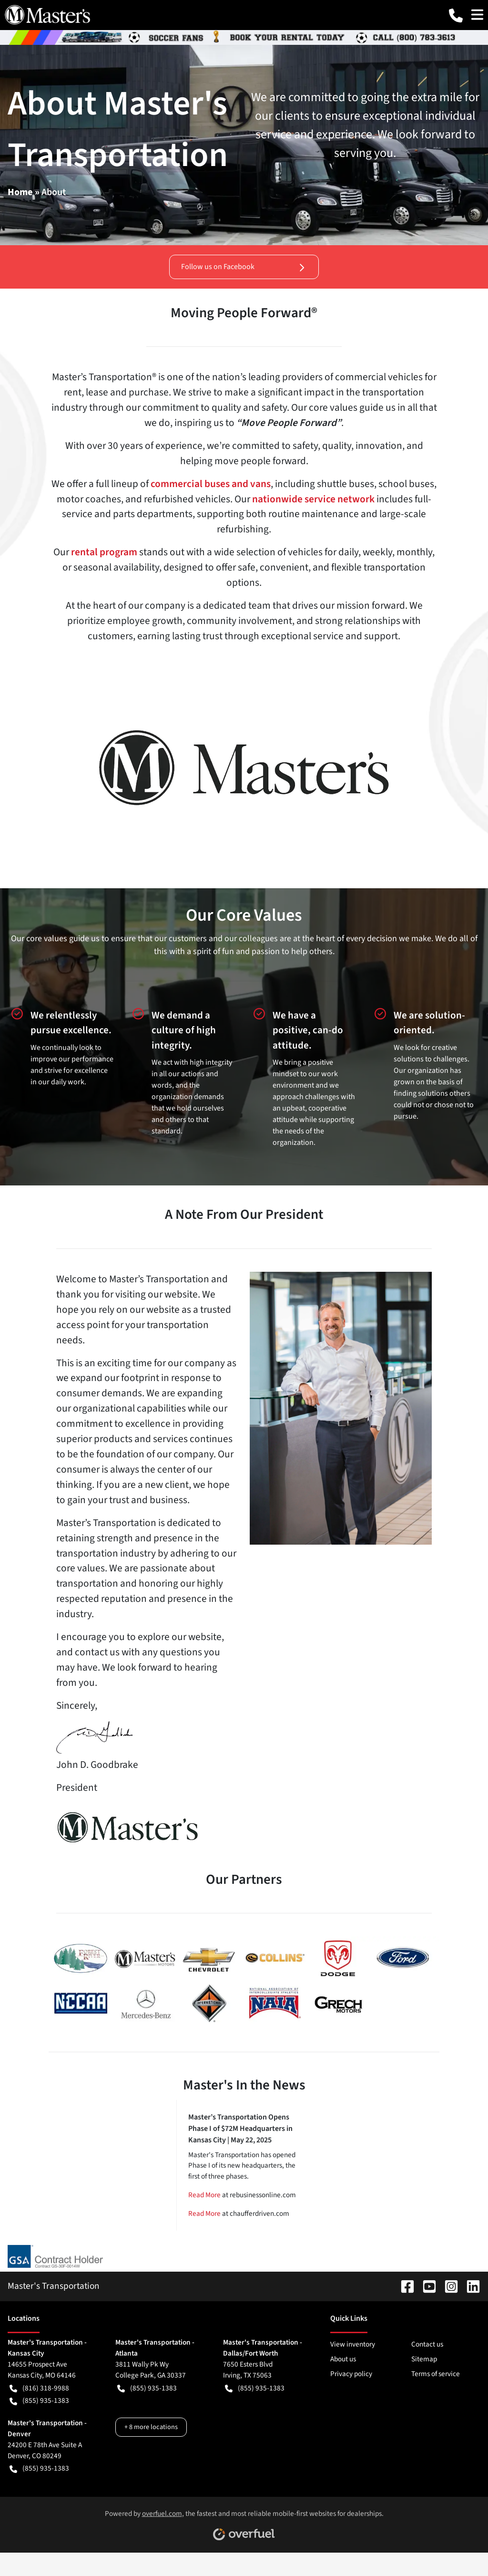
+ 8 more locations (151, 2427)
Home (20, 192)
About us (343, 2359)
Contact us (427, 2344)
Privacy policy (351, 2373)
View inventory (352, 2344)
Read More (204, 2195)
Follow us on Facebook (244, 266)
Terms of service (435, 2373)
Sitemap (424, 2359)
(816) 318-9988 (39, 2388)
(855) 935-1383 (39, 2400)
